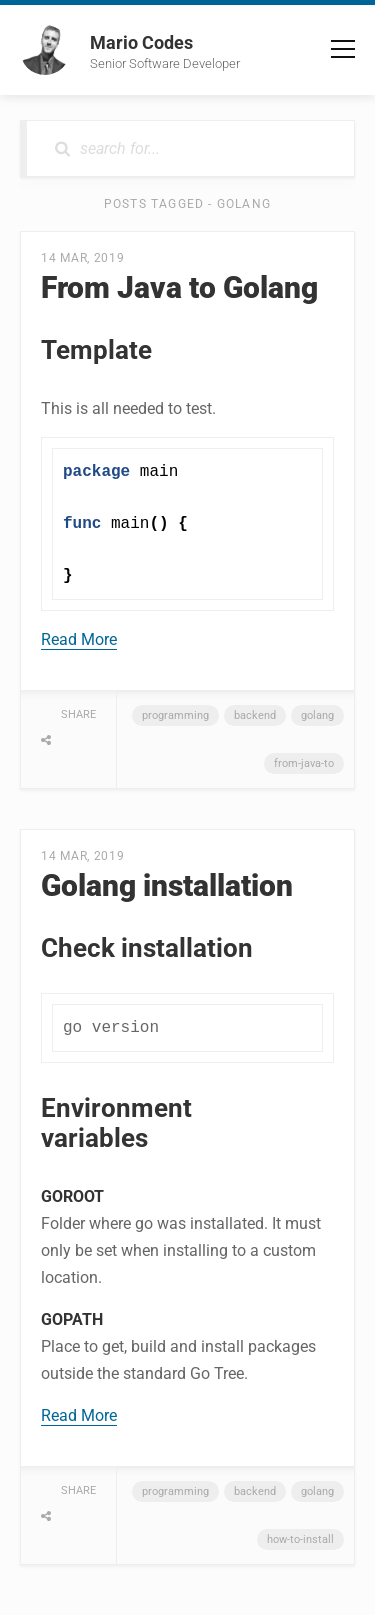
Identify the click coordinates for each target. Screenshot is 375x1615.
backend (255, 715)
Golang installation (167, 885)
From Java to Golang (179, 287)
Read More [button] (79, 639)
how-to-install (300, 1539)
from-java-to (304, 763)
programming (175, 715)
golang (317, 715)
